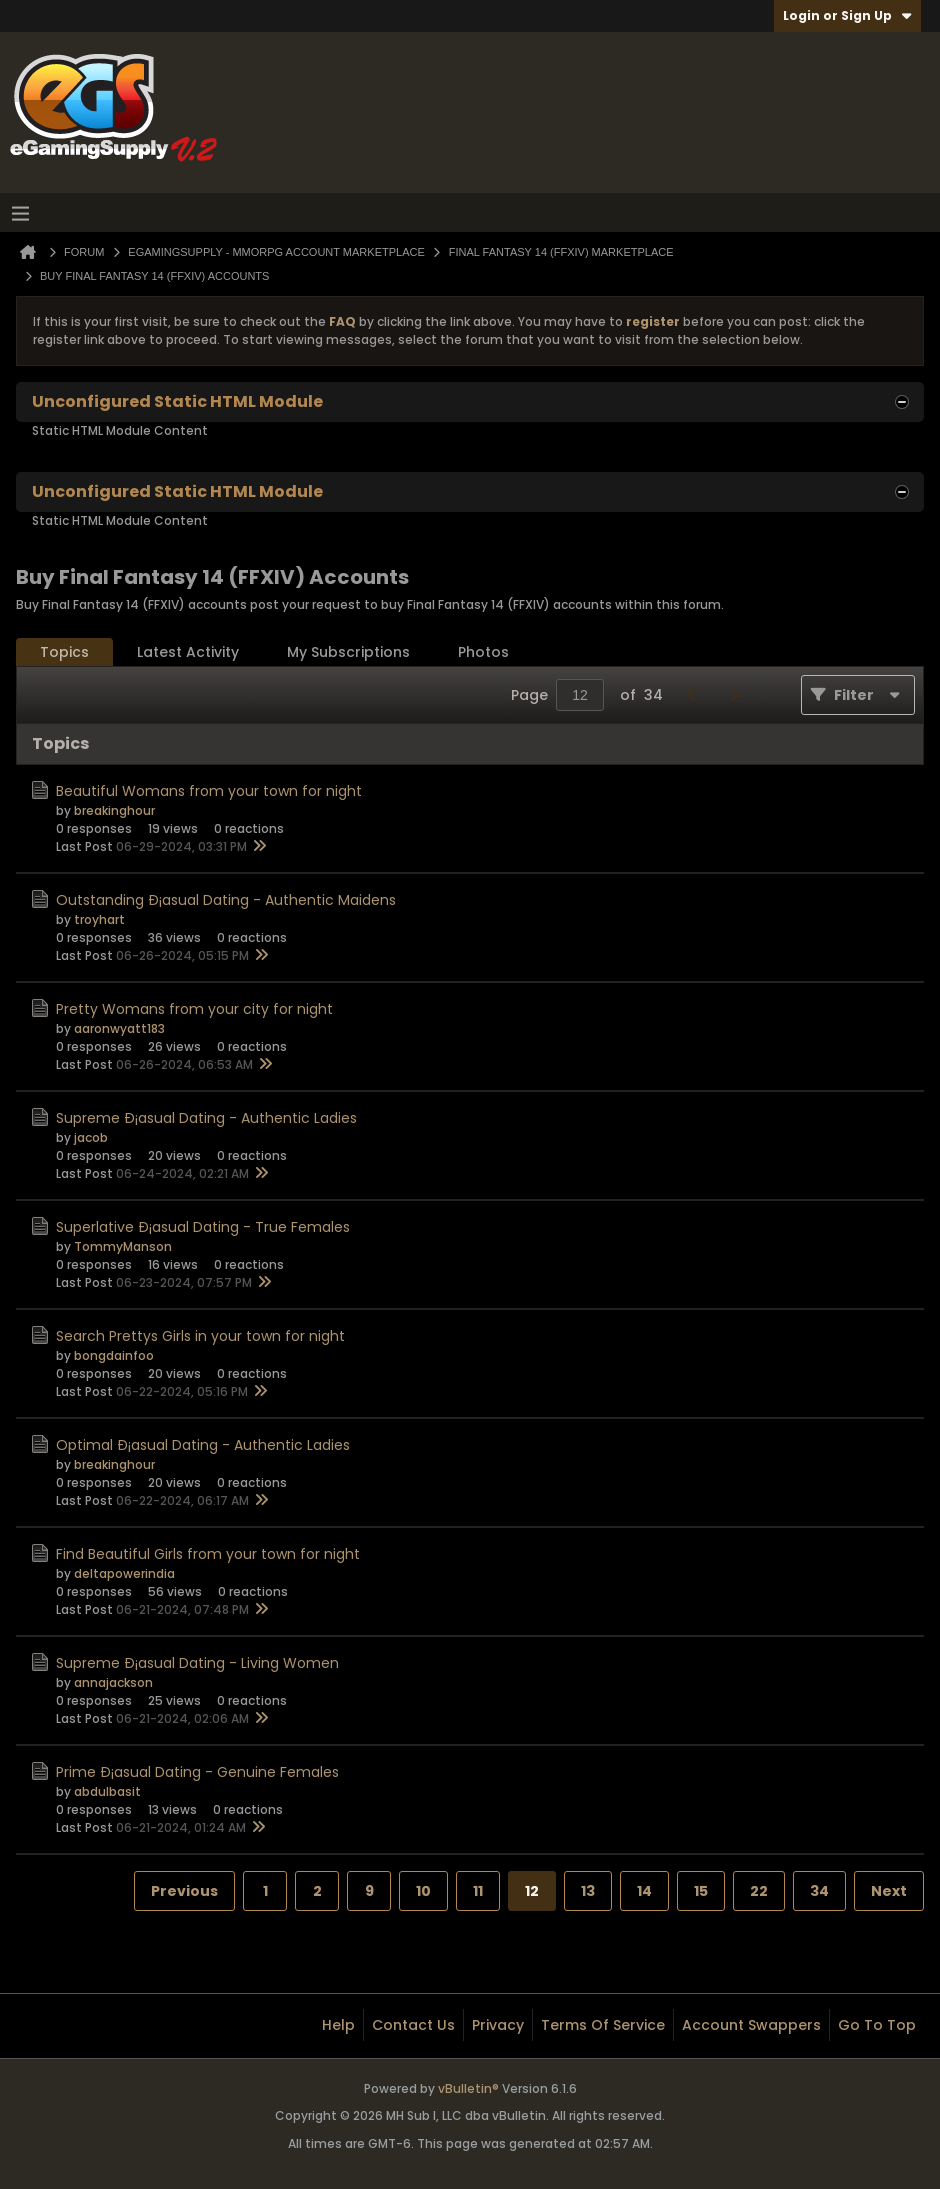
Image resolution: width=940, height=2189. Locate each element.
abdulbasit (107, 1791)
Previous (184, 1891)
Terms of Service (603, 2025)
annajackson (113, 1682)
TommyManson (123, 1246)
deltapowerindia (124, 1573)
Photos (483, 652)
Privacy (498, 2025)
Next (889, 1891)
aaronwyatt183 (119, 1028)
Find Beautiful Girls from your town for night (208, 1554)
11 (478, 1891)
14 (644, 1891)
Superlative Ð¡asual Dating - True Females (203, 1227)
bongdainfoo (114, 1355)
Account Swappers (751, 2025)
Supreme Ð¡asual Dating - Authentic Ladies (206, 1118)
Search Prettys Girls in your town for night (200, 1336)
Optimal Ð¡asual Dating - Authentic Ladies (203, 1445)
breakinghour (114, 810)
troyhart (99, 919)
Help (338, 2025)
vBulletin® (468, 2088)
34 (819, 1891)
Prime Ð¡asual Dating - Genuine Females (197, 1772)
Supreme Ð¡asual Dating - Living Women (197, 1663)
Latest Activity (188, 652)
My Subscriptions (348, 652)
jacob (91, 1137)
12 (532, 1891)
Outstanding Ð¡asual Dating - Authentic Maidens (226, 900)
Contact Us (413, 2025)
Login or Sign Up (847, 15)
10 (423, 1891)
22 (759, 1891)
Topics (64, 652)
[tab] (64, 652)
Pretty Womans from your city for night (194, 1009)
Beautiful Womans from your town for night (209, 791)
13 (588, 1891)
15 (701, 1891)
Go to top (877, 2025)
